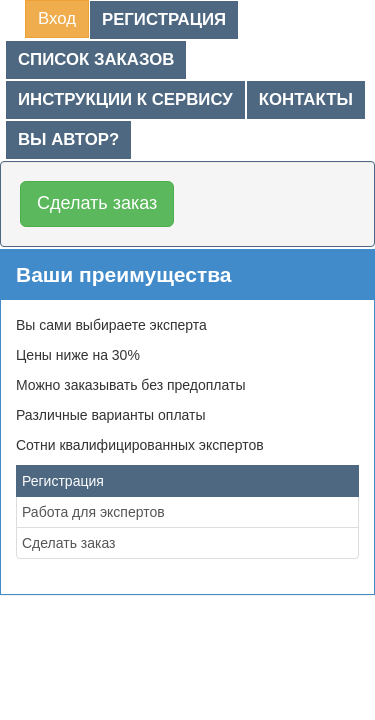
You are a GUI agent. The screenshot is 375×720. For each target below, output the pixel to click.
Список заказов (96, 59)
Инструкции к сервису (125, 99)
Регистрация (164, 19)
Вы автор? (68, 139)
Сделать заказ (69, 543)
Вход (57, 18)
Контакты (306, 99)
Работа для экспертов (93, 512)
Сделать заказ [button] (97, 203)
